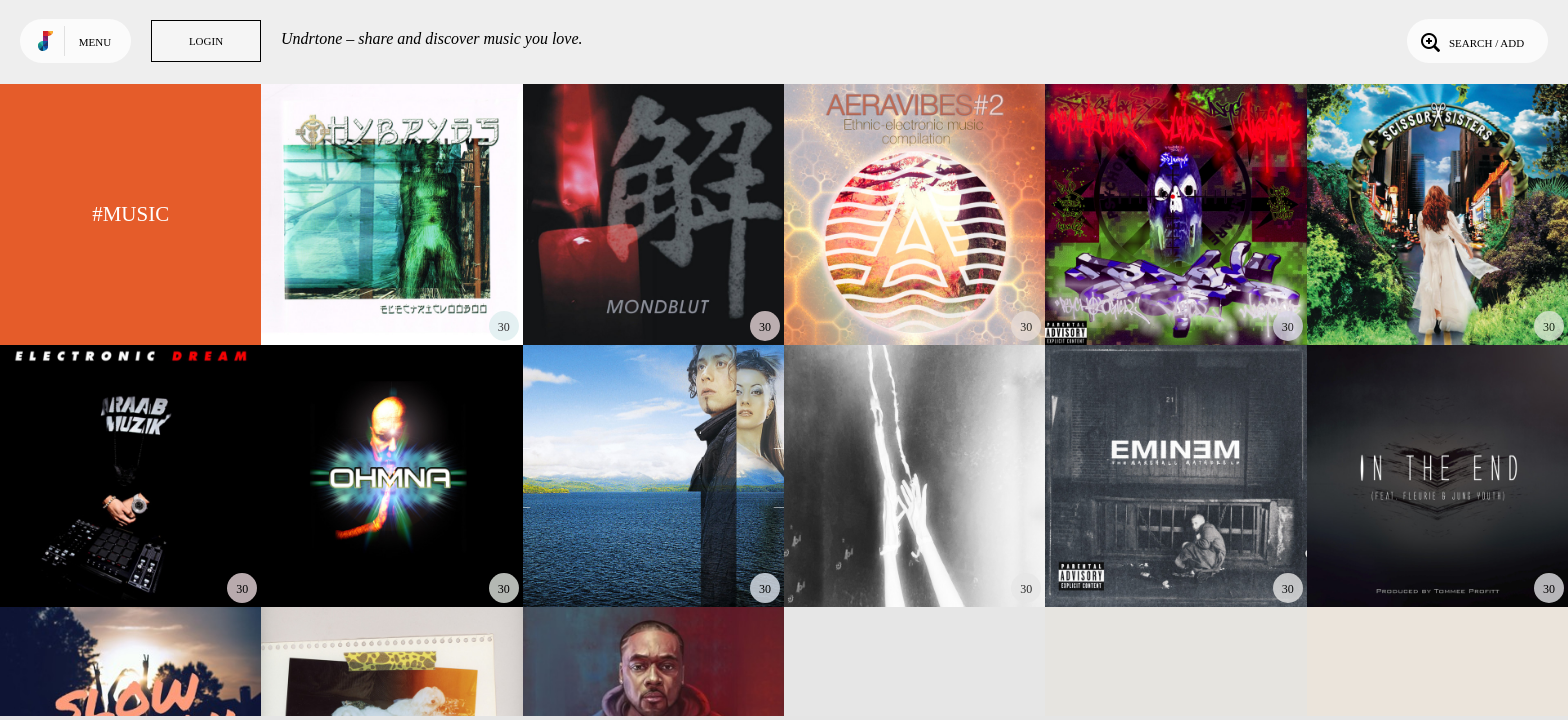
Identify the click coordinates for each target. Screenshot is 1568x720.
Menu (95, 42)
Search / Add (1470, 41)
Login (206, 41)
